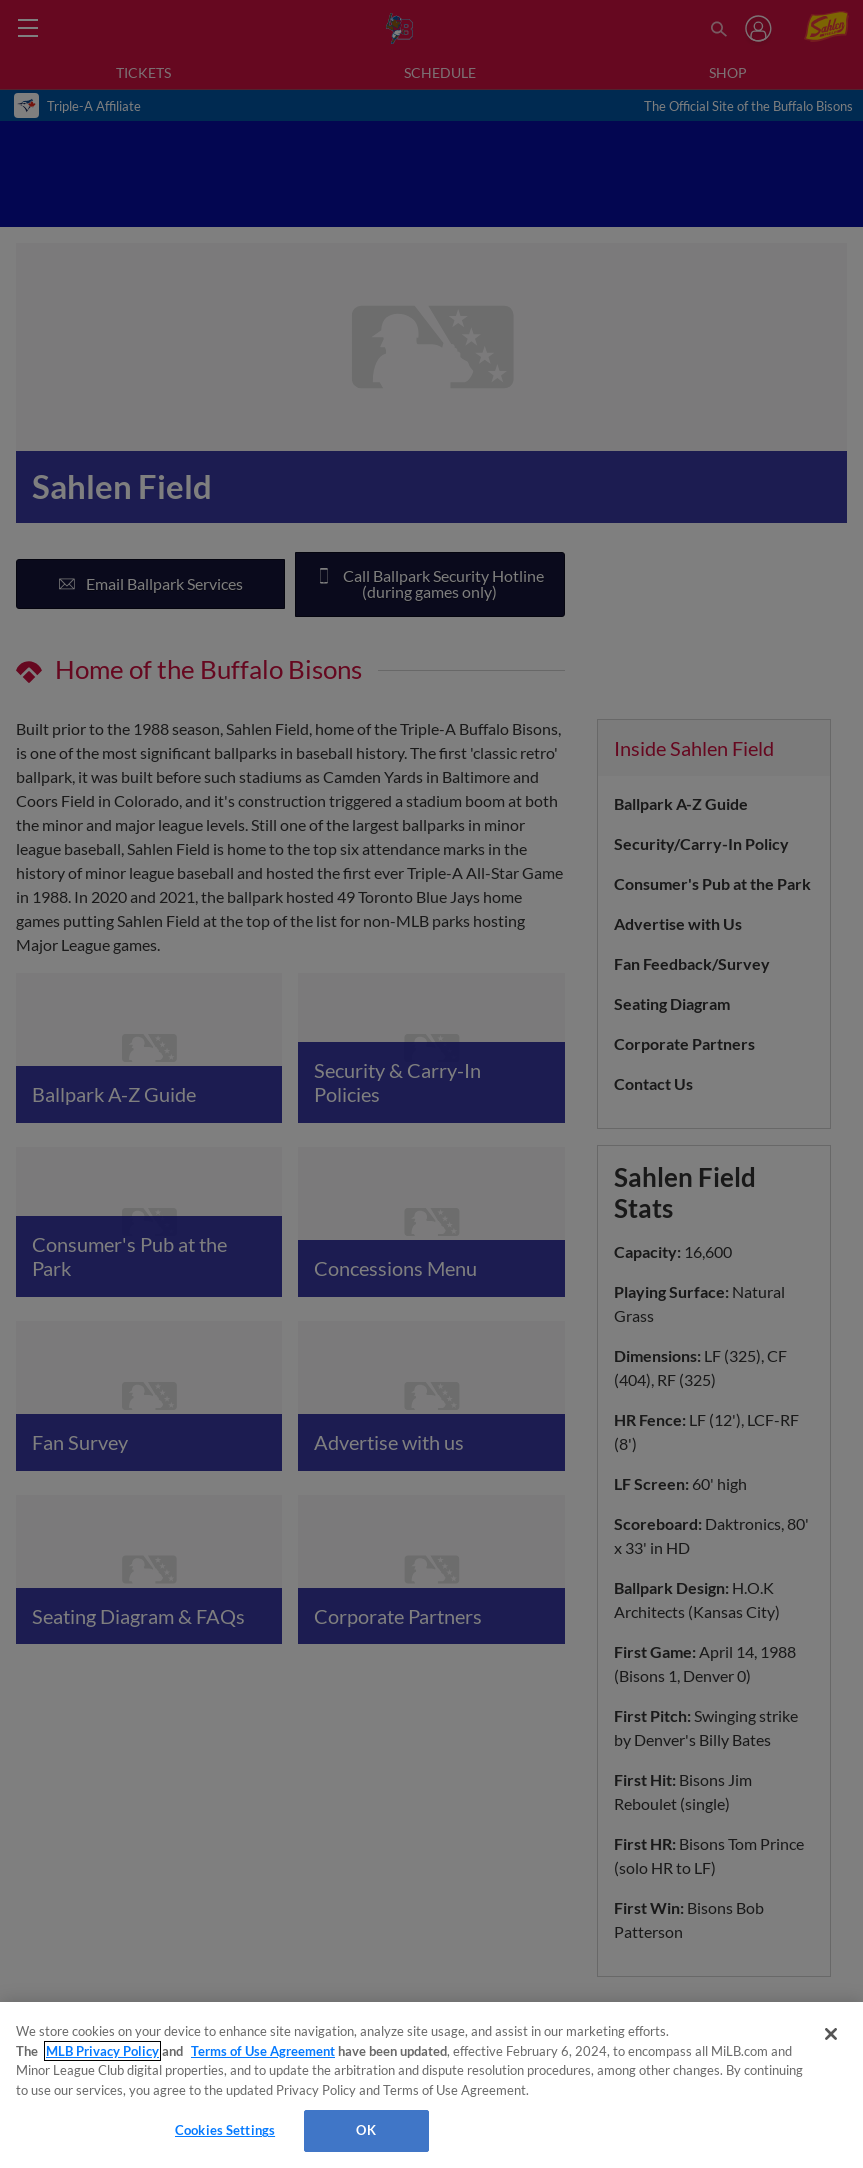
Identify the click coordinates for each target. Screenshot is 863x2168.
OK (365, 2130)
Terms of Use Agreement (263, 2051)
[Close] (831, 2034)
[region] (431, 2085)
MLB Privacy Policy (102, 2051)
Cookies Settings (225, 2130)
